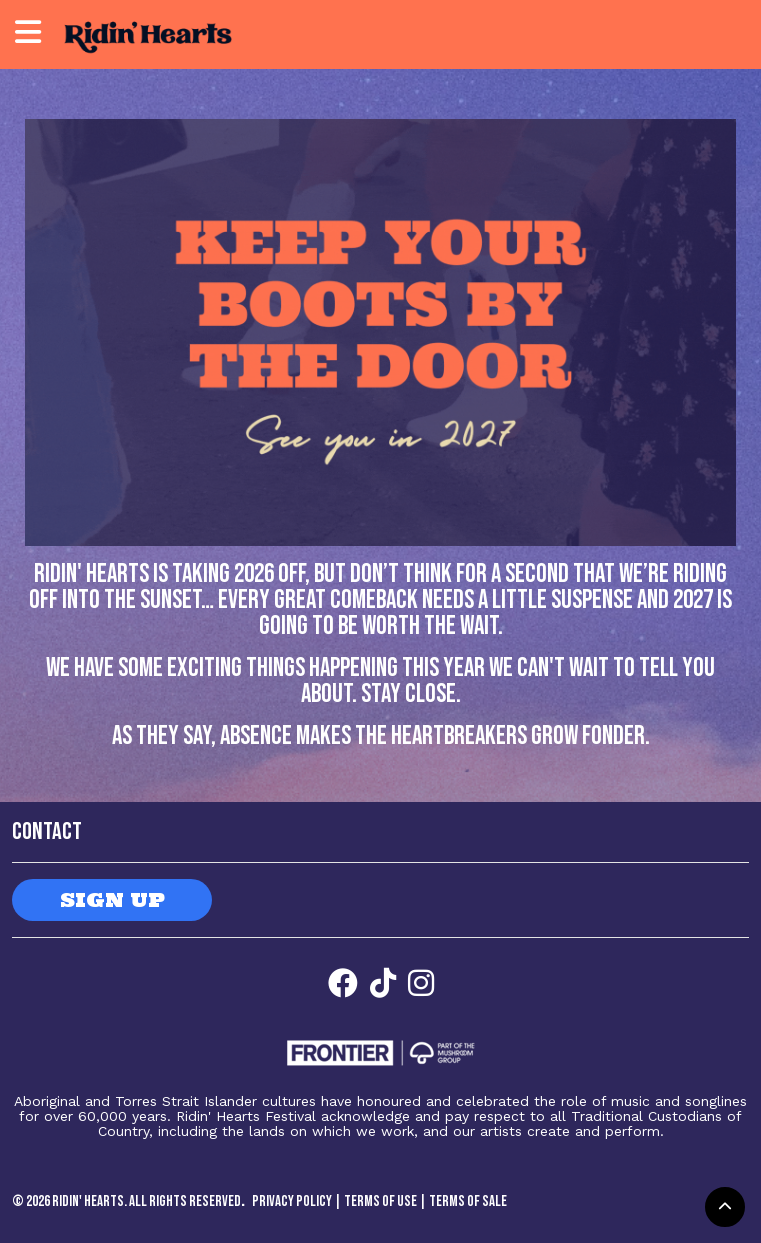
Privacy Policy (292, 1201)
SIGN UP (112, 899)
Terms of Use (380, 1201)
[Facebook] (343, 983)
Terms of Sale (468, 1201)
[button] (725, 1207)
